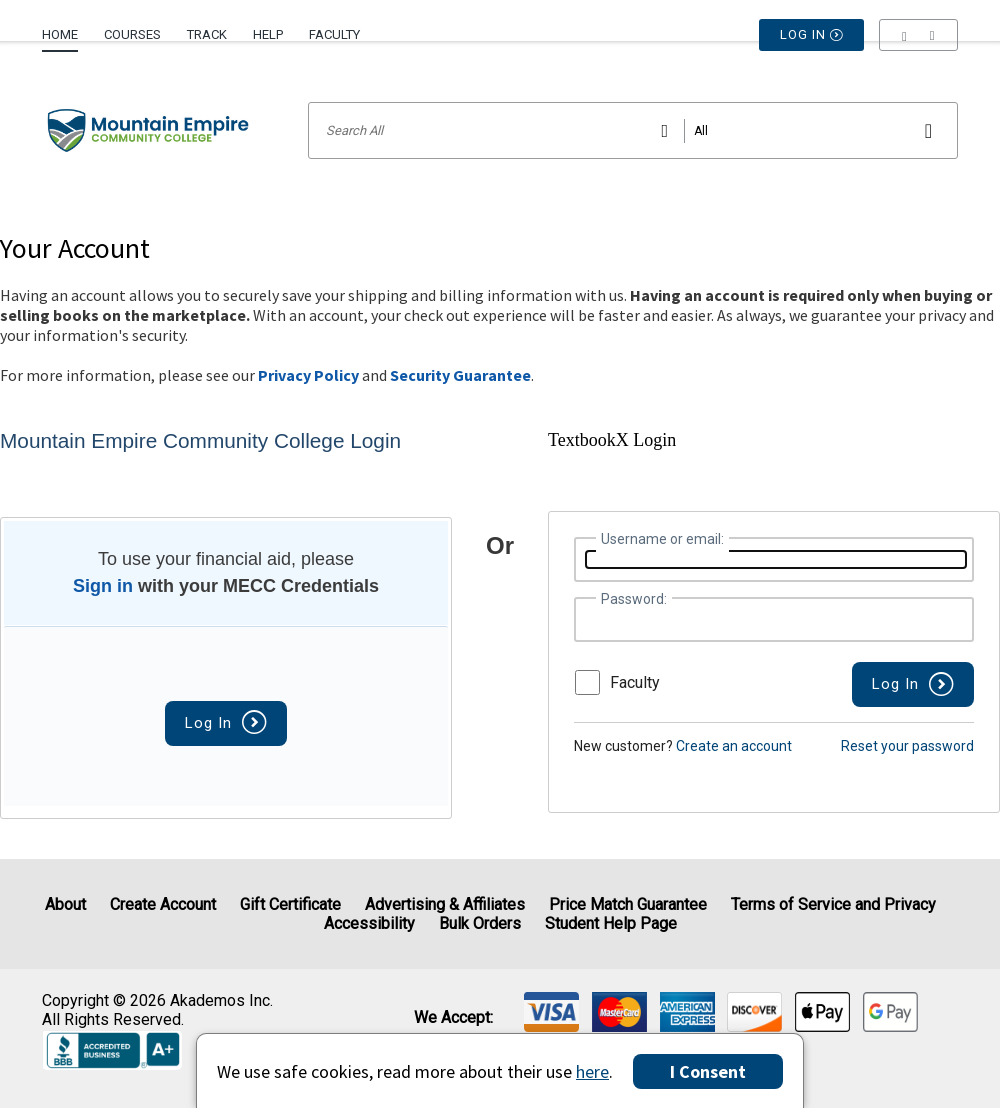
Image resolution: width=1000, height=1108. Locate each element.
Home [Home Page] (60, 34)
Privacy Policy (308, 375)
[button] (918, 35)
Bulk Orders (480, 923)
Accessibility (369, 923)
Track (207, 34)
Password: (634, 599)
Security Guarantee (460, 375)
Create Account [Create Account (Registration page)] (163, 904)
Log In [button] (812, 35)
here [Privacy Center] (592, 1071)
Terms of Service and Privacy (833, 904)
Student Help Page (611, 923)
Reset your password (907, 746)
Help (268, 34)
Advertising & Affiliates (445, 904)
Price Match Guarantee (628, 904)
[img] (551, 1012)
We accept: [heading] (453, 1018)
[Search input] (633, 130)
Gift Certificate (290, 904)
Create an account (734, 746)
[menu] (918, 35)
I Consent (708, 1071)
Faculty (334, 34)
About (65, 904)
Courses (132, 34)
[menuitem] (66, 27)
